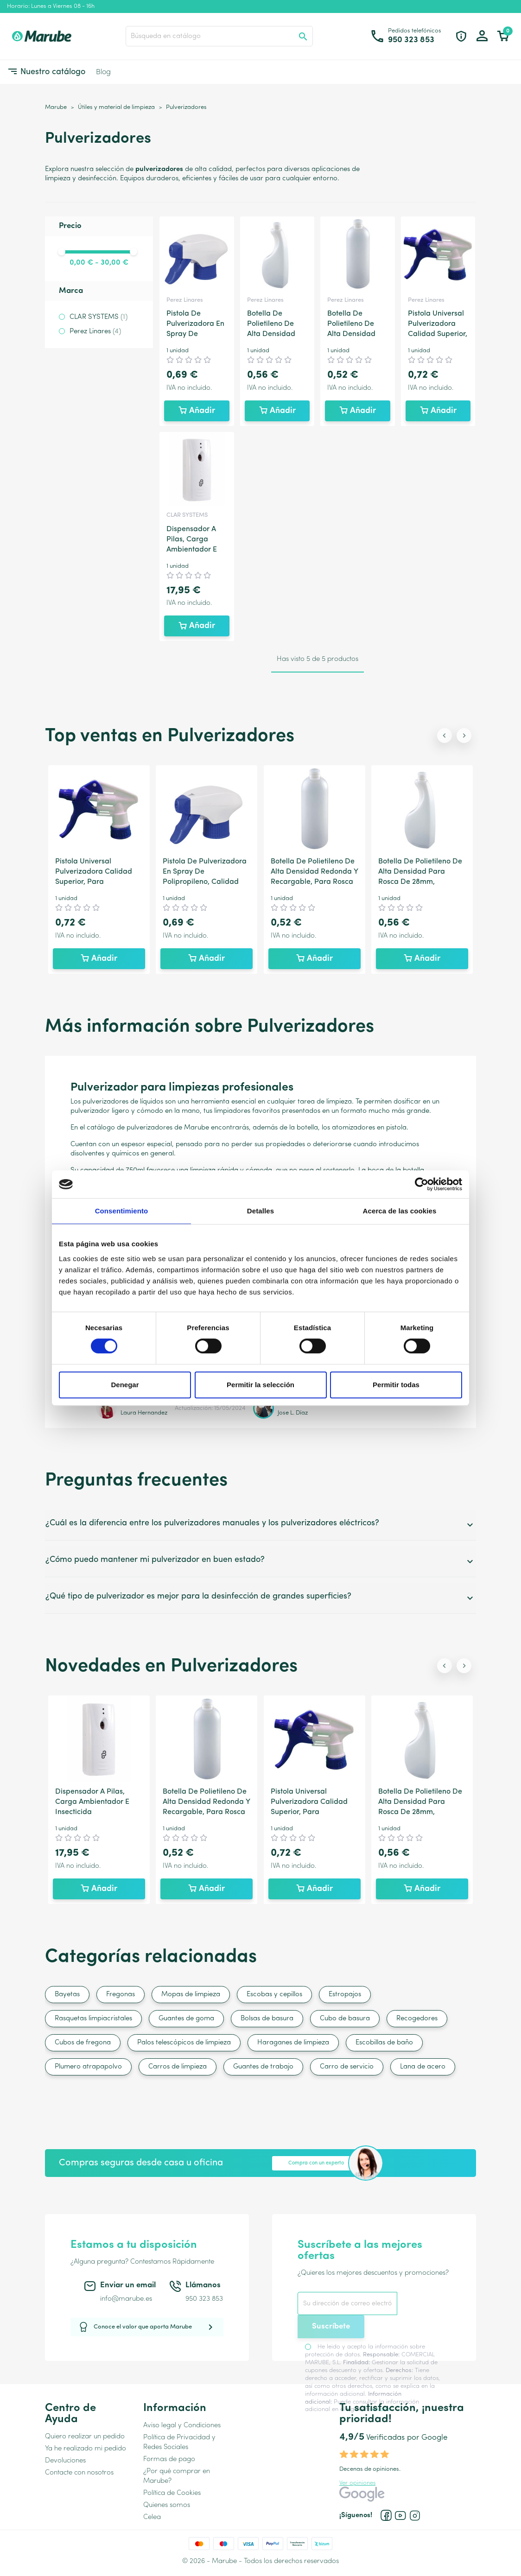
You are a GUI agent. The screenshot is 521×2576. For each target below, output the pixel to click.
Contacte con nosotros (79, 2472)
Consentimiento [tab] (121, 1211)
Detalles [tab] (260, 1211)
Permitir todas (396, 1385)
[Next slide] (464, 735)
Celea (152, 2517)
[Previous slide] (444, 735)
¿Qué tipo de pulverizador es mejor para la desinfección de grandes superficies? (260, 1598)
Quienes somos (166, 2505)
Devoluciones (65, 2460)
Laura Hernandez (144, 1413)
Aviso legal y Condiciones (182, 2425)
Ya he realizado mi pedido (85, 2448)
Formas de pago (169, 2459)
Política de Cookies (172, 2493)
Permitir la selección (260, 1385)
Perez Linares (95, 331)
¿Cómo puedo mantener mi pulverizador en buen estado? (260, 1561)
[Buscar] (219, 36)
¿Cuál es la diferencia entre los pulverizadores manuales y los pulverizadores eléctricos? (260, 1524)
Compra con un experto (316, 2163)
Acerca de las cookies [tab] (400, 1211)
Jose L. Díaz (293, 1413)
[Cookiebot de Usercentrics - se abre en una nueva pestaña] (421, 1184)
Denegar (125, 1385)
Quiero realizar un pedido (85, 2436)
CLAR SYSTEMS (98, 317)
